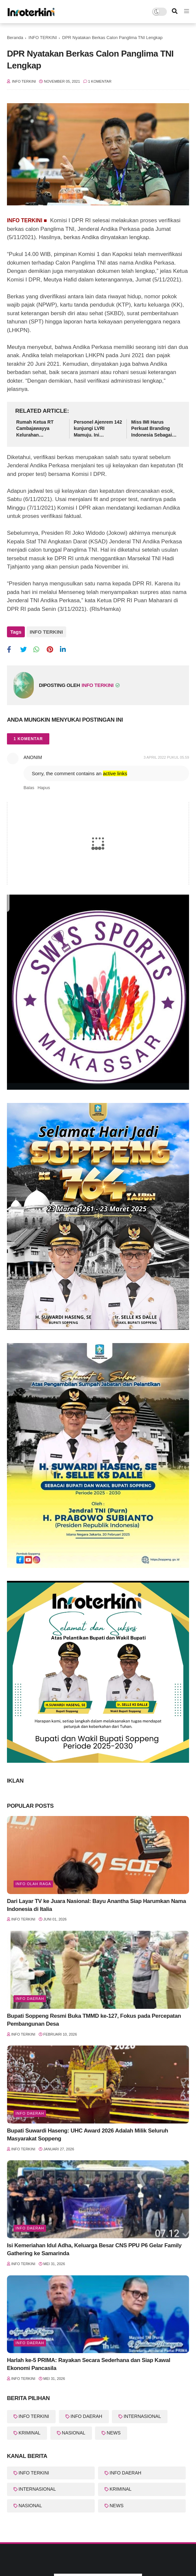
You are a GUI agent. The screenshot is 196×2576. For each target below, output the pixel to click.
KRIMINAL (29, 2432)
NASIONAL (73, 2432)
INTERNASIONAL (142, 2416)
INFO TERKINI (42, 37)
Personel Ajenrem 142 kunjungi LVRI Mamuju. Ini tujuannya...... (98, 429)
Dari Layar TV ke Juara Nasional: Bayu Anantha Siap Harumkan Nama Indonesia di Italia (96, 1905)
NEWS (114, 2432)
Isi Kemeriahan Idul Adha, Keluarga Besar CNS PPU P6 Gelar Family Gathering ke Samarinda (94, 2249)
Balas (29, 787)
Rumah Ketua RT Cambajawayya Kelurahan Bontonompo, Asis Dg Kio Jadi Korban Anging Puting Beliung (40, 429)
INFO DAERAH (86, 2416)
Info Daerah (30, 2113)
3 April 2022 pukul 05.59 (166, 757)
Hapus (43, 787)
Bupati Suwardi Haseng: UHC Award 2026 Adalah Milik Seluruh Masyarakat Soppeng (87, 2135)
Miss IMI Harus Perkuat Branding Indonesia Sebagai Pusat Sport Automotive (151, 429)
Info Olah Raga (33, 1884)
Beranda (15, 37)
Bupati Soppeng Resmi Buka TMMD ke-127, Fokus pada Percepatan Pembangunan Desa (94, 2020)
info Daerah (30, 1999)
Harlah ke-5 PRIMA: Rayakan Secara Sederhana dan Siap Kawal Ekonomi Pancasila (88, 2364)
